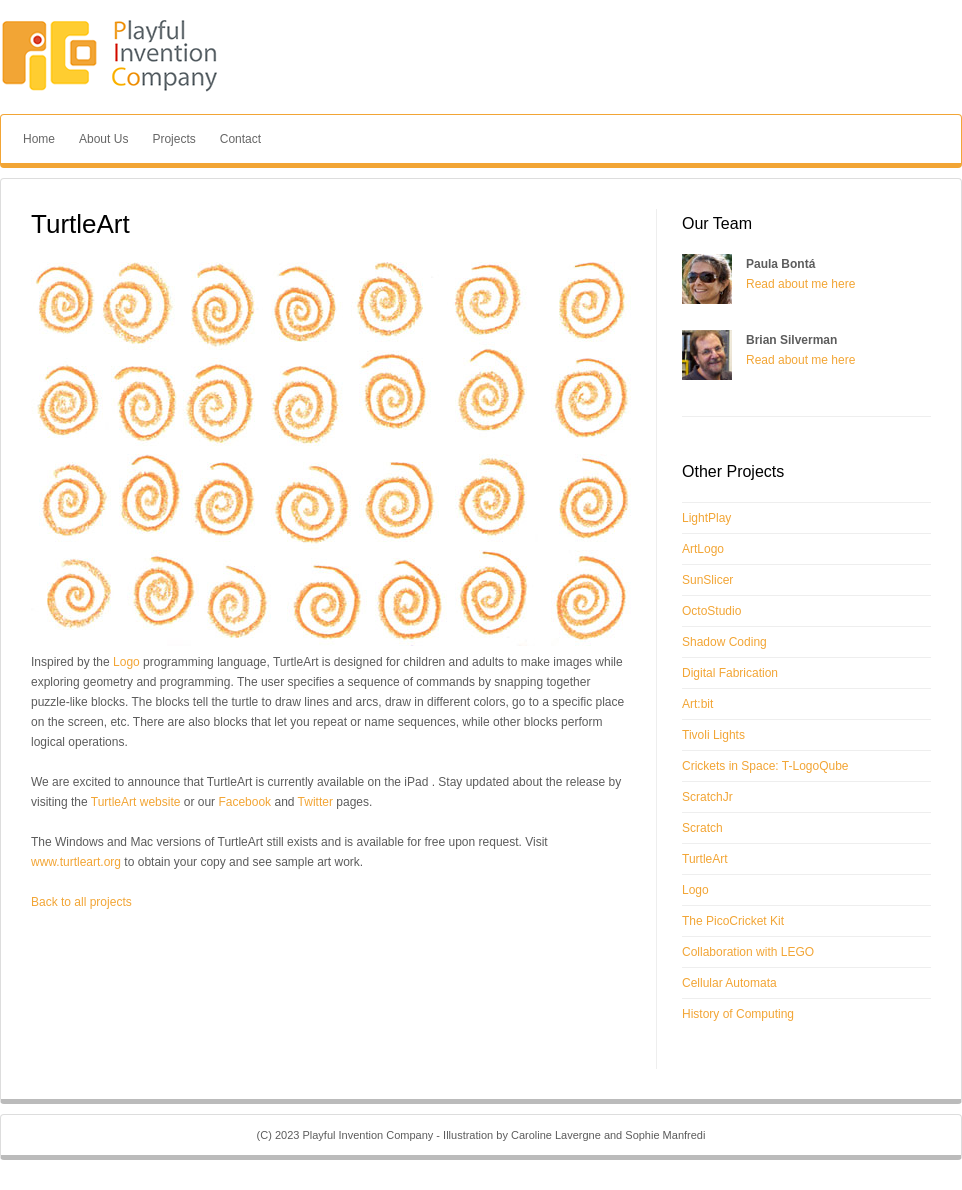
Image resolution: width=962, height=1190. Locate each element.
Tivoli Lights (713, 735)
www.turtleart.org (76, 862)
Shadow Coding (724, 642)
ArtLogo (703, 549)
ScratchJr (707, 797)
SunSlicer (707, 580)
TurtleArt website (136, 802)
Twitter (315, 802)
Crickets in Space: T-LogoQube (765, 766)
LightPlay (706, 518)
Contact (240, 139)
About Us (103, 139)
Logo (126, 662)
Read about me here (800, 284)
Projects (173, 139)
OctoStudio (711, 611)
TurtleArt (705, 859)
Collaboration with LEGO (748, 952)
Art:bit (697, 704)
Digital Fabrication (730, 673)
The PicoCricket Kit (733, 921)
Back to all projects (81, 902)
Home (39, 139)
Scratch (702, 828)
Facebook (244, 802)
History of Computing (738, 1014)
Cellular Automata (729, 983)
